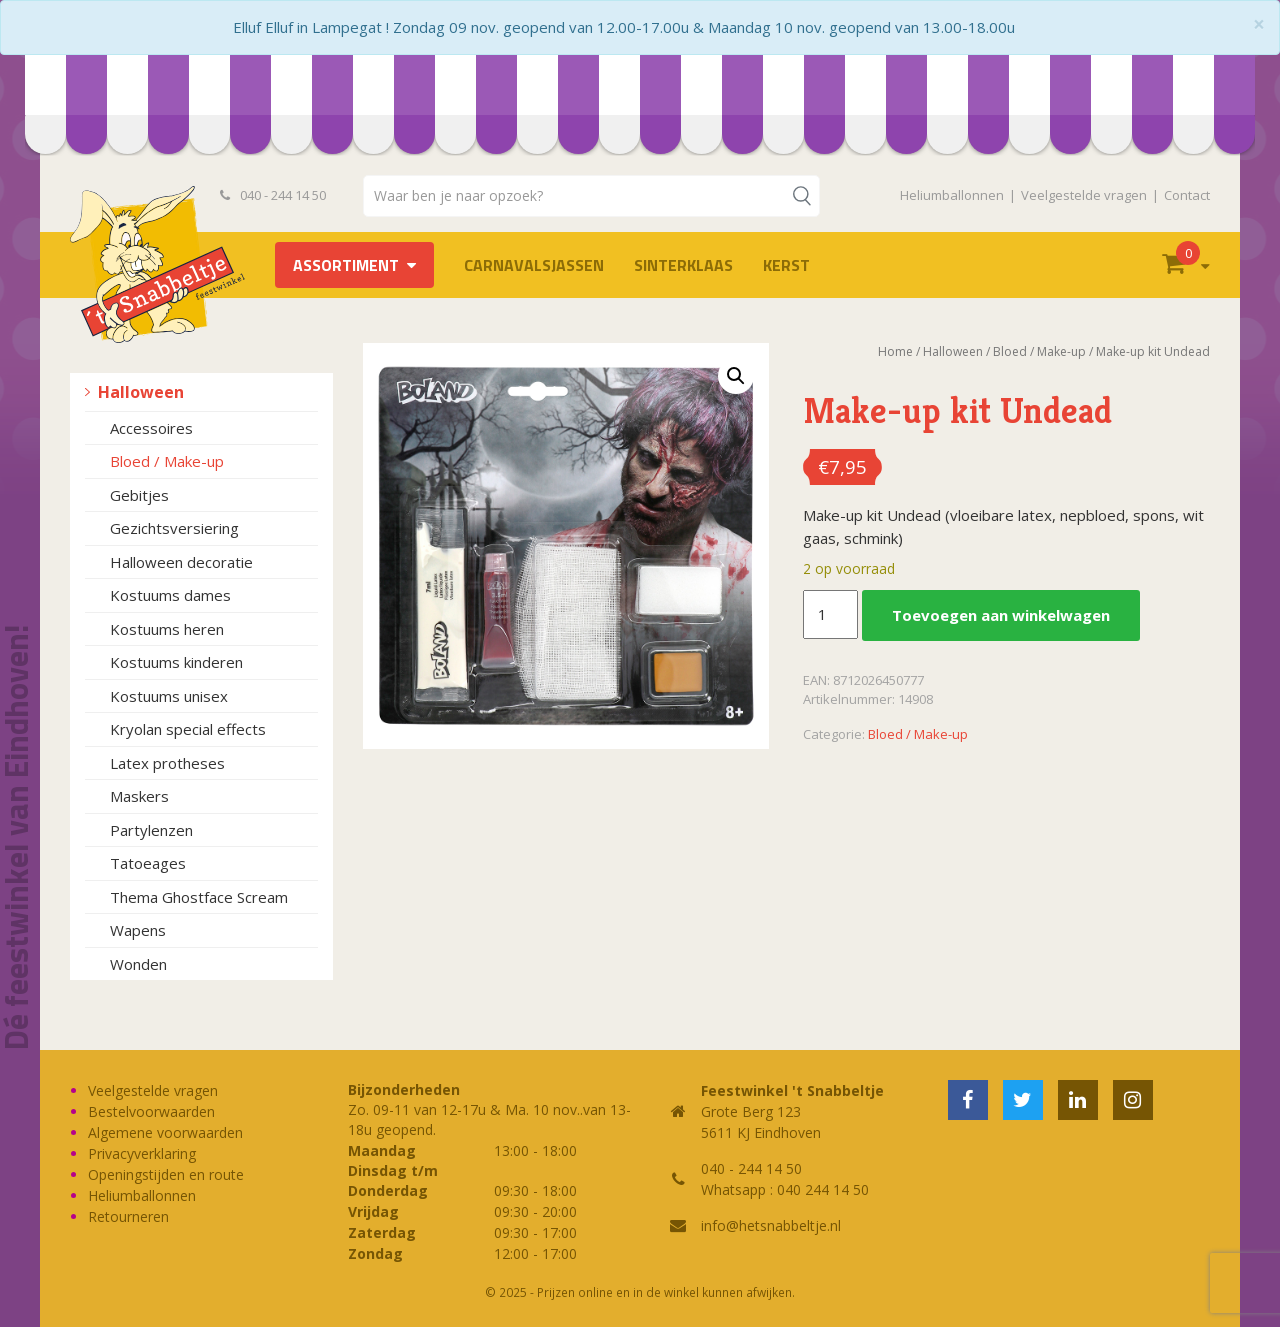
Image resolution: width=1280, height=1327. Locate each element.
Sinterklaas (683, 265)
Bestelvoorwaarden (151, 1111)
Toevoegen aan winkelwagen (1001, 615)
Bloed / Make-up (167, 461)
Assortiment (346, 265)
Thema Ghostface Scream (199, 897)
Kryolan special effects (188, 729)
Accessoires (151, 428)
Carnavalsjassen (534, 265)
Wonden (138, 964)
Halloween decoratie (181, 562)
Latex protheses (167, 763)
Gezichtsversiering (174, 528)
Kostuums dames (170, 595)
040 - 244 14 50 (273, 195)
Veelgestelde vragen (1084, 195)
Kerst (786, 265)
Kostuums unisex (169, 696)
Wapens (138, 930)
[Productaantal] (830, 615)
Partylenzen (151, 830)
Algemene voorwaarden (165, 1132)
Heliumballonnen (952, 195)
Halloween (141, 392)
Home (895, 351)
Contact (1187, 195)
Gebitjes (139, 495)
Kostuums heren (167, 629)
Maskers (139, 796)
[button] (736, 376)
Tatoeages (148, 863)
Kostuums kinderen (176, 662)
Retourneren (128, 1216)
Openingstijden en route (166, 1174)
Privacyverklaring (142, 1153)
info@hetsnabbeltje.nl (771, 1225)
